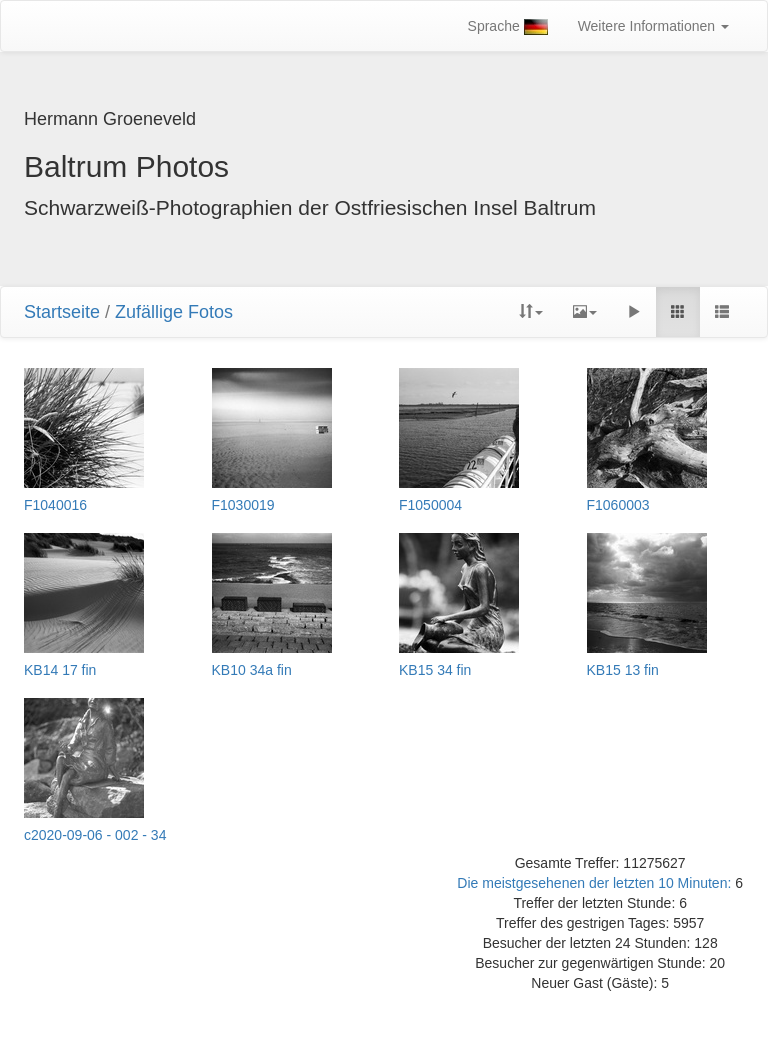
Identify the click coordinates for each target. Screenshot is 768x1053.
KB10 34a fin (252, 670)
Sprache (508, 26)
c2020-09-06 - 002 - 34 (95, 835)
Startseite (62, 312)
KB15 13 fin (623, 670)
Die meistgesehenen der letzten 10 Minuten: (596, 883)
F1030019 (243, 505)
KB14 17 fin (60, 670)
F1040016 (55, 505)
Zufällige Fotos (174, 312)
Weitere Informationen (653, 26)
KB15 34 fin (435, 670)
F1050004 (430, 505)
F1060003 (618, 505)
